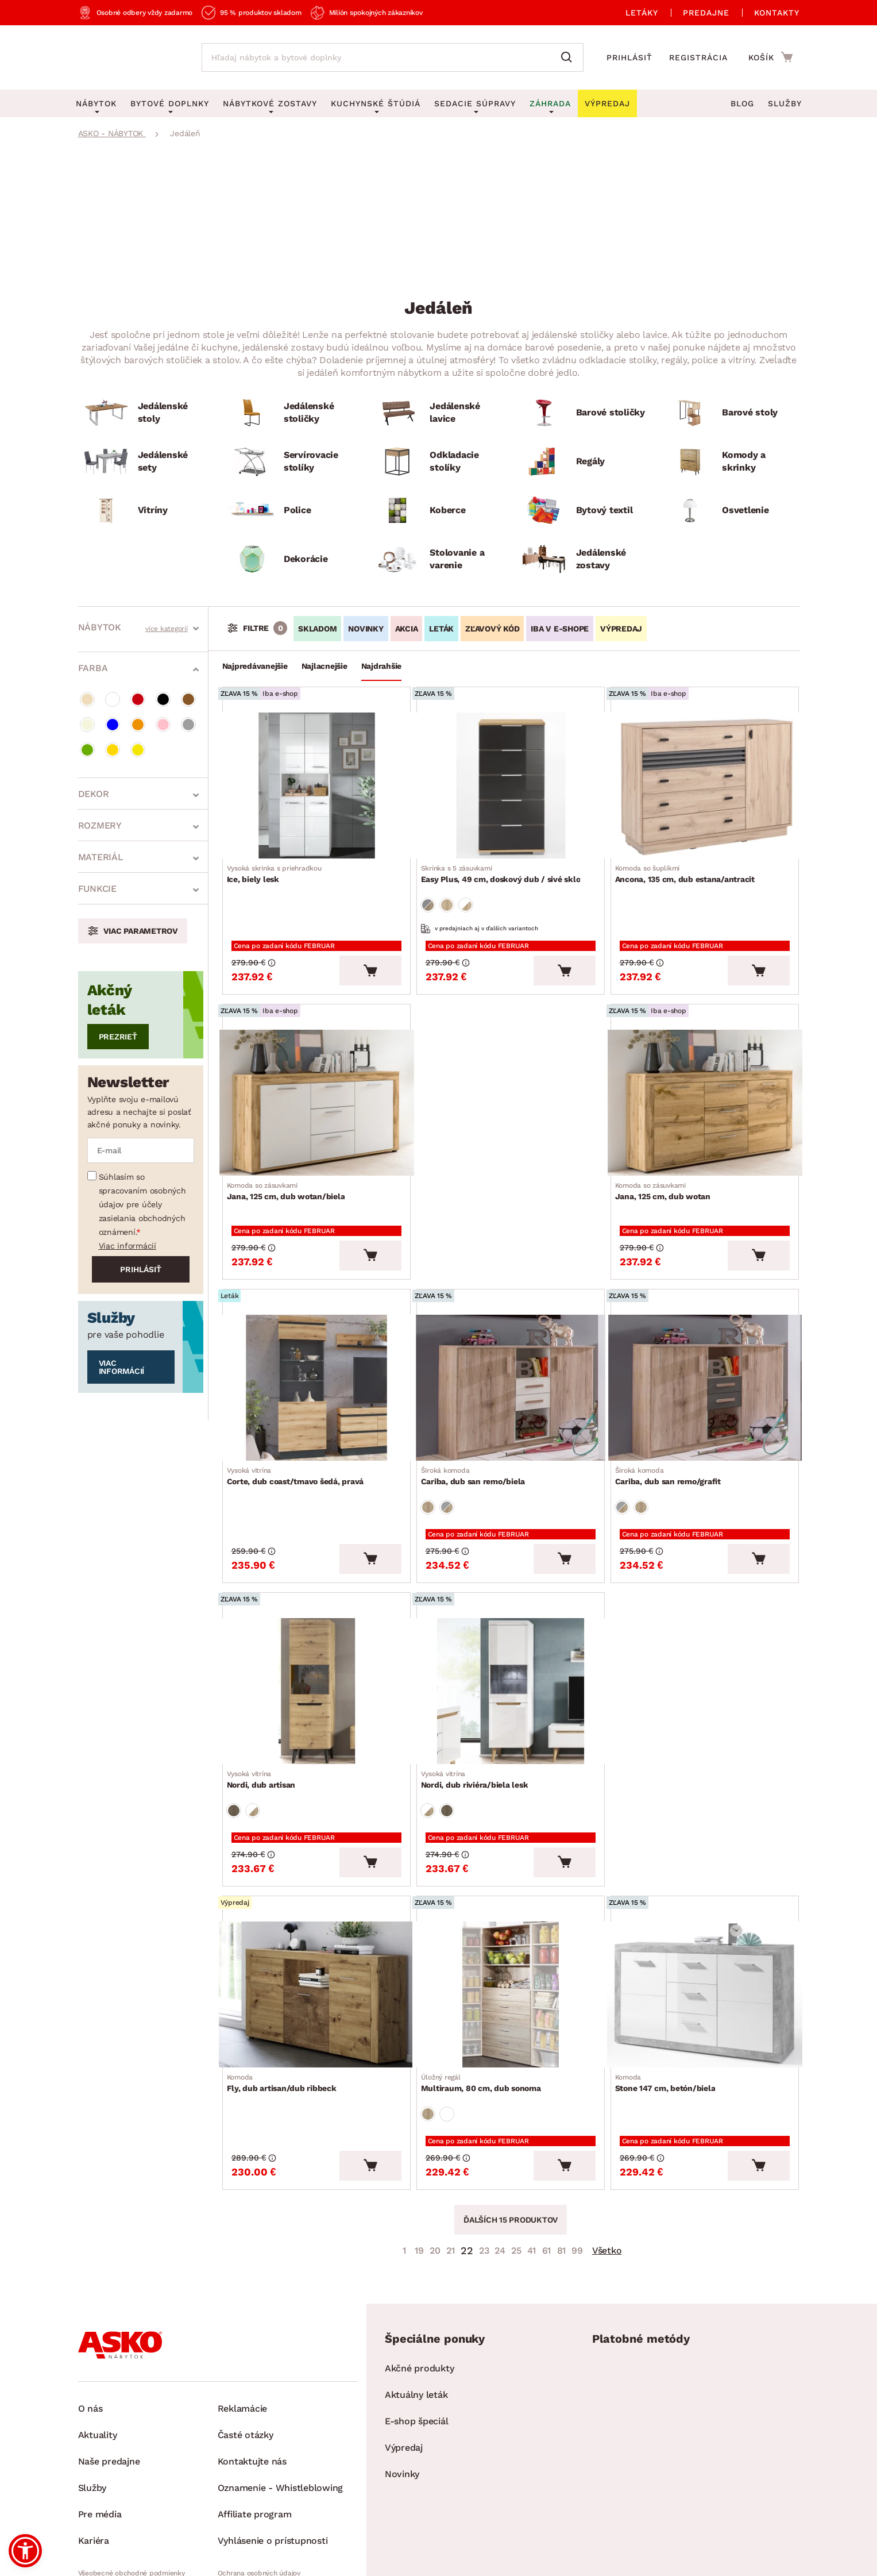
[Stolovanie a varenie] (438, 559)
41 (531, 2164)
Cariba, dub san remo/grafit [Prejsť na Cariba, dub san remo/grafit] (672, 1434)
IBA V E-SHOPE (560, 628)
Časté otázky (245, 2348)
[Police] (292, 510)
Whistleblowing (103, 2506)
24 (499, 2164)
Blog (742, 103)
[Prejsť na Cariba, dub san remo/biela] (510, 1349)
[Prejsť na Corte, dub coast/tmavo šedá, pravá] (316, 1349)
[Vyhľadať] (569, 57)
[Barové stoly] (730, 413)
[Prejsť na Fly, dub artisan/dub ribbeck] (316, 1922)
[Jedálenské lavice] (438, 413)
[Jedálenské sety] (146, 462)
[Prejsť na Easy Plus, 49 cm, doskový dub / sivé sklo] (510, 782)
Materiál (100, 857)
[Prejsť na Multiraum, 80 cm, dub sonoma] (510, 1922)
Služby (785, 103)
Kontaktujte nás (252, 2375)
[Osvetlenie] (730, 510)
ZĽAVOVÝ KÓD (492, 628)
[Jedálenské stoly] (146, 413)
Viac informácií (127, 1245)
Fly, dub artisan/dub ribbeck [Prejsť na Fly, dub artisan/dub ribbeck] (286, 2006)
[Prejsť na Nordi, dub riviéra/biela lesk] (510, 1635)
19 (419, 2164)
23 (484, 2164)
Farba (93, 668)
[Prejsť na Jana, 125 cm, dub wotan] (704, 1082)
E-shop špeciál (417, 2334)
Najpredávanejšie (255, 666)
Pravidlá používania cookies (262, 2506)
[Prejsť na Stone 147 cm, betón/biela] (704, 1922)
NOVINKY (365, 628)
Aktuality (97, 2348)
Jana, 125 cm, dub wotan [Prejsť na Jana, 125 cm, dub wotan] (667, 1166)
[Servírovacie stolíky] (292, 462)
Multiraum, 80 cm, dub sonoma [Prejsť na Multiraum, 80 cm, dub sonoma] (486, 2006)
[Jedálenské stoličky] (292, 413)
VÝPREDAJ (621, 628)
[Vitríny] (146, 510)
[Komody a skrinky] (730, 462)
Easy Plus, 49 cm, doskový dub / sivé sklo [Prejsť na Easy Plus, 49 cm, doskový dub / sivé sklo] (505, 866)
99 (577, 2164)
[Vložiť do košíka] (370, 953)
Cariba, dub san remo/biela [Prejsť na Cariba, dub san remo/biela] (478, 1434)
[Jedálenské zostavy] (584, 559)
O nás (90, 2322)
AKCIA (406, 628)
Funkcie (97, 888)
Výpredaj (404, 2361)
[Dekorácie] (292, 559)
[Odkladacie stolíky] (438, 462)
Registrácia (698, 57)
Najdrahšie (381, 666)
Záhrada (550, 103)
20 (435, 2164)
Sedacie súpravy (475, 103)
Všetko (607, 2164)
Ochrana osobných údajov (259, 2487)
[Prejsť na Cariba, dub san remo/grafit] (704, 1349)
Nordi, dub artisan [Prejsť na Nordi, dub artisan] (265, 1720)
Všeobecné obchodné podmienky (131, 2487)
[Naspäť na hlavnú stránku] (128, 57)
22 (467, 2164)
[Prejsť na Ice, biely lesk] (316, 782)
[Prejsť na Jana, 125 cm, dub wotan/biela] (316, 1082)
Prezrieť (118, 1036)
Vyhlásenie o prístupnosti (273, 2454)
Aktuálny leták (416, 2308)
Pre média (100, 2428)
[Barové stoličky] (584, 413)
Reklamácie (243, 2322)
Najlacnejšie (324, 666)
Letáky (641, 13)
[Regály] (584, 462)
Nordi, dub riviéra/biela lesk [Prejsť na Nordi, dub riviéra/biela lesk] (479, 1720)
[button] (25, 2551)
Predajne (706, 13)
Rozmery (100, 825)
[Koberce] (438, 510)
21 (450, 2164)
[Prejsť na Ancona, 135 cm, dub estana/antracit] (704, 782)
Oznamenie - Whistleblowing (280, 2401)
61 (546, 2164)
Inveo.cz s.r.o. (491, 2556)
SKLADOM (317, 628)
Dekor (93, 793)
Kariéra (93, 2454)
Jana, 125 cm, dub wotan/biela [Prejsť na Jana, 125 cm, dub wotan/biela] (290, 1166)
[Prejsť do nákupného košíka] (770, 57)
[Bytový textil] (584, 510)
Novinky (402, 2387)
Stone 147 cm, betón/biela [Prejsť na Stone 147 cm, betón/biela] (670, 2006)
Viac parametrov (140, 930)
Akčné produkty (419, 2282)
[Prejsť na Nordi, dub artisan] (316, 1635)
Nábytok (99, 627)
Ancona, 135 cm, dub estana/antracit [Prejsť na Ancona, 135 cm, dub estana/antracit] (689, 866)
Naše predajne (109, 2375)
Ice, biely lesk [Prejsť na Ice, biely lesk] (278, 866)
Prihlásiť (629, 57)
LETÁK (441, 628)
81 (561, 2164)
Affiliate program (255, 2428)
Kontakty (776, 13)
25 (516, 2164)
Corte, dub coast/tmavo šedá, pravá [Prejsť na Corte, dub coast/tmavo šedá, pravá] (300, 1434)
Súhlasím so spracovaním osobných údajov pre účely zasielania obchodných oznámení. (142, 1204)
